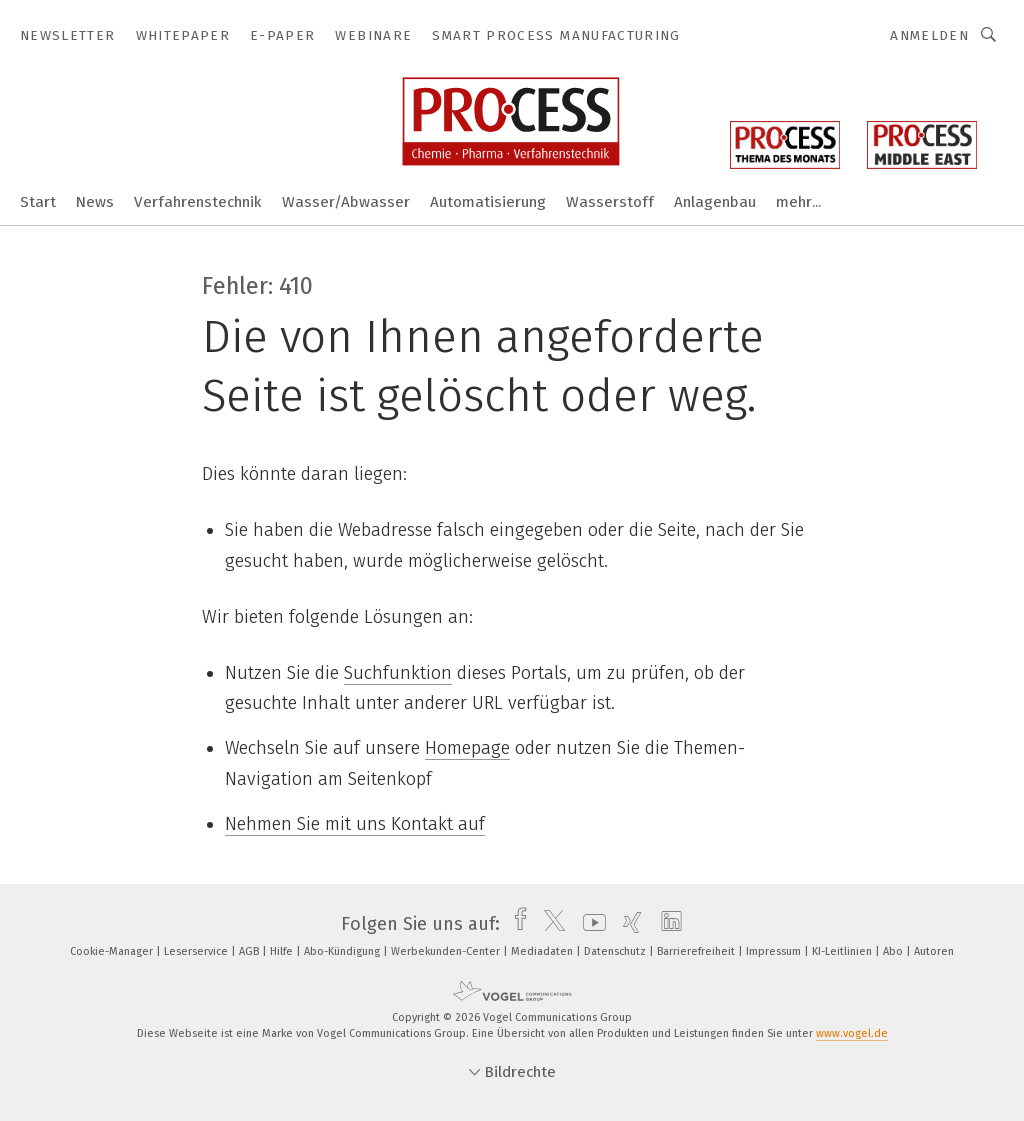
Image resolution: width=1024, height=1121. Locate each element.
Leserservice (197, 951)
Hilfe (283, 951)
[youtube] (589, 924)
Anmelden (929, 35)
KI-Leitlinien (843, 951)
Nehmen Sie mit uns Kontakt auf (355, 824)
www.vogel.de (852, 1033)
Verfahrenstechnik (198, 202)
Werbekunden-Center (447, 951)
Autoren (934, 951)
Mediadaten (543, 951)
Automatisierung (488, 202)
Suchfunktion (398, 673)
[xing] (627, 924)
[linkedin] (666, 924)
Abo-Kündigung (343, 951)
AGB (250, 951)
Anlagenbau (715, 202)
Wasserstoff (610, 202)
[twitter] (549, 924)
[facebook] (515, 924)
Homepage (467, 748)
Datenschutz (616, 951)
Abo (894, 951)
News (95, 202)
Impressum (775, 951)
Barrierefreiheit (697, 951)
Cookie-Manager (113, 951)
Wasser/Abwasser (346, 202)
